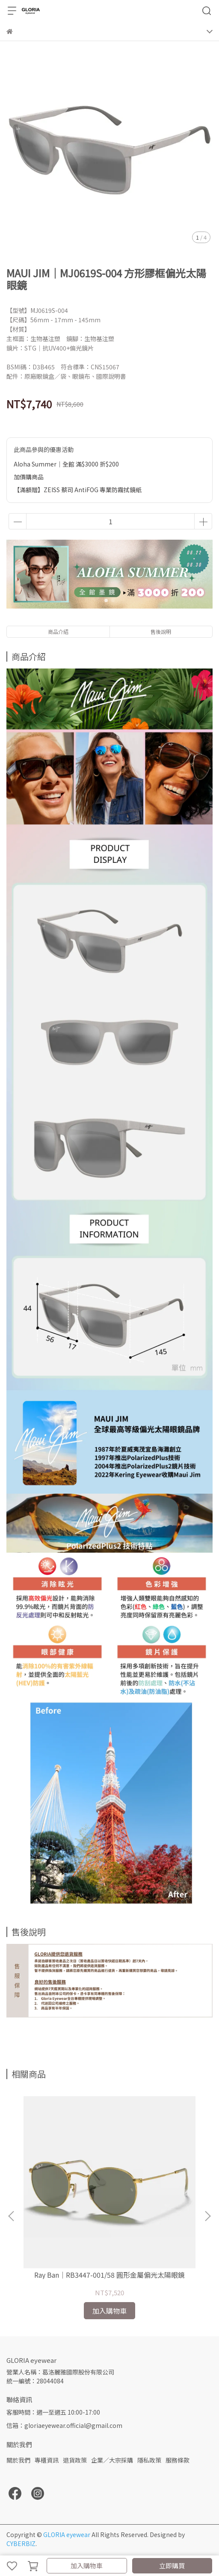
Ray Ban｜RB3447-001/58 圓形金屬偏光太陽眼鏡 (109, 2274)
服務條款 (177, 2460)
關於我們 (18, 2460)
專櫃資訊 (47, 2460)
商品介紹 (58, 631)
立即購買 (172, 2565)
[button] (207, 2216)
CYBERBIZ (21, 2543)
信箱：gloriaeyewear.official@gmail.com (64, 2425)
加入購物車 (87, 2565)
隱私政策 (149, 2460)
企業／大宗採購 (112, 2460)
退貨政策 (75, 2460)
